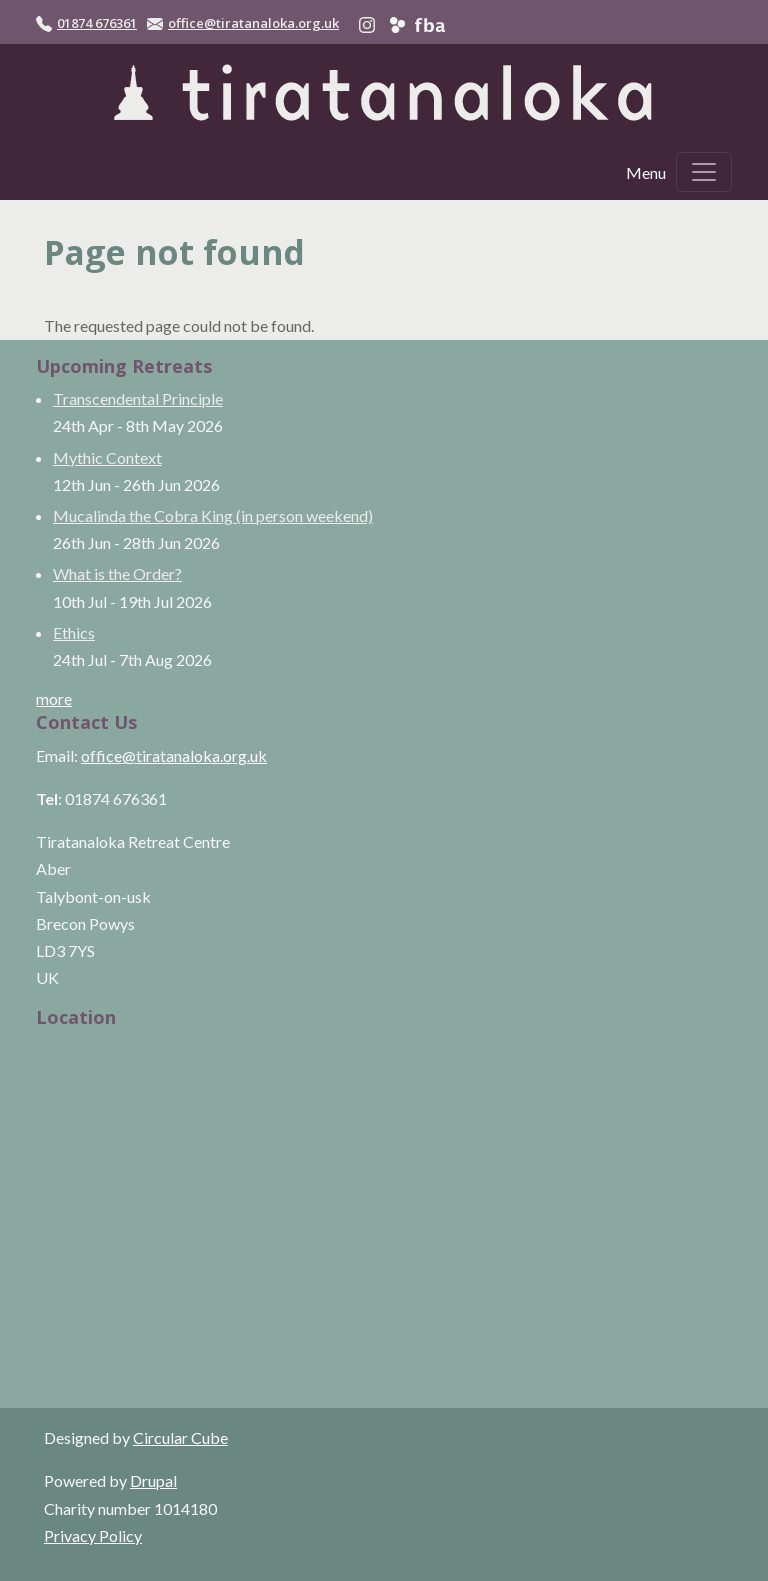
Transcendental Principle (138, 398)
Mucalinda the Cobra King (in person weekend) (213, 515)
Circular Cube (180, 1437)
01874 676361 (97, 23)
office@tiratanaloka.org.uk (253, 23)
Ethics (74, 632)
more (54, 698)
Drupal (153, 1480)
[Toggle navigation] (704, 172)
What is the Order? (117, 573)
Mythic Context (107, 457)
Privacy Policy (93, 1535)
